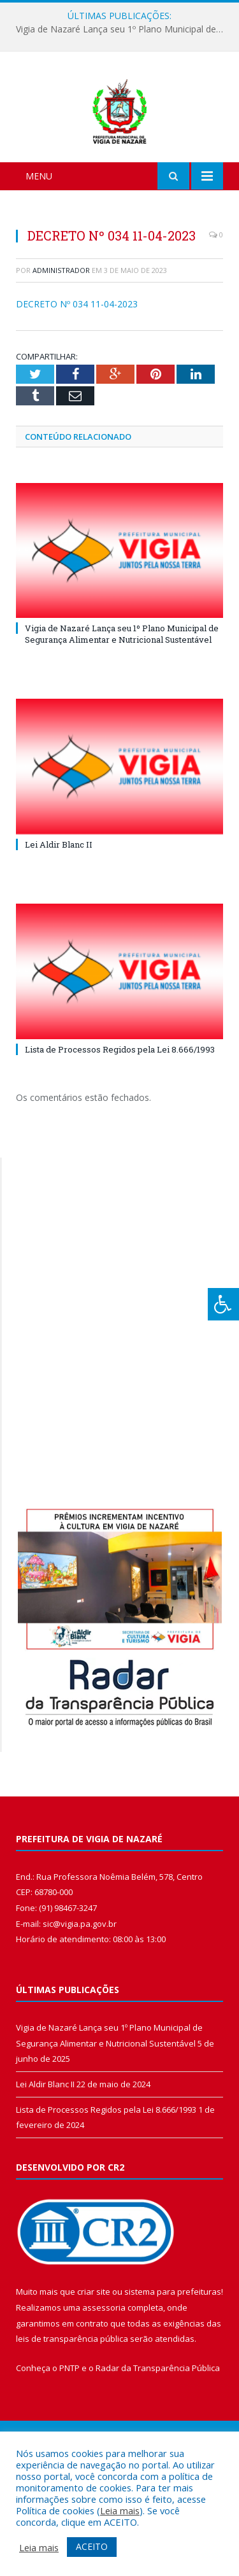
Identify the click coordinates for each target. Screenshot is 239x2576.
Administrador (61, 337)
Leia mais (120, 2510)
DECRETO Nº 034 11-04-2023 (77, 371)
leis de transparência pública (72, 2405)
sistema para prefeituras (172, 2358)
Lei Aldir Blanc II (58, 911)
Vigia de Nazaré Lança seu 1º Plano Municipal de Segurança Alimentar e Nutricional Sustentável (122, 29)
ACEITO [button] (92, 2546)
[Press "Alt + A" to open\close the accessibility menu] (223, 1304)
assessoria (104, 2374)
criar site (93, 2358)
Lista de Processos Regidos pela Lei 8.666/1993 (120, 1116)
